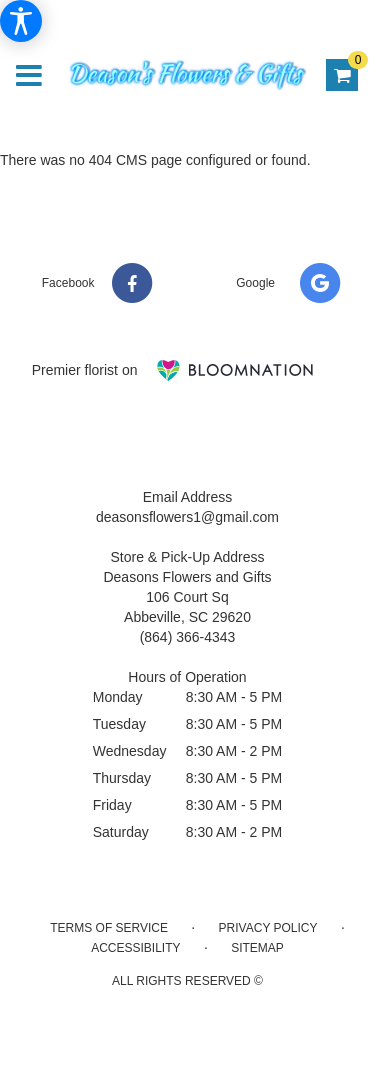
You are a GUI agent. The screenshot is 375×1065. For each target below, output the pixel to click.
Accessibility (135, 948)
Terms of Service (109, 928)
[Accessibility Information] (21, 21)
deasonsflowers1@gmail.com (187, 517)
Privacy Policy (268, 928)
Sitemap (257, 948)
